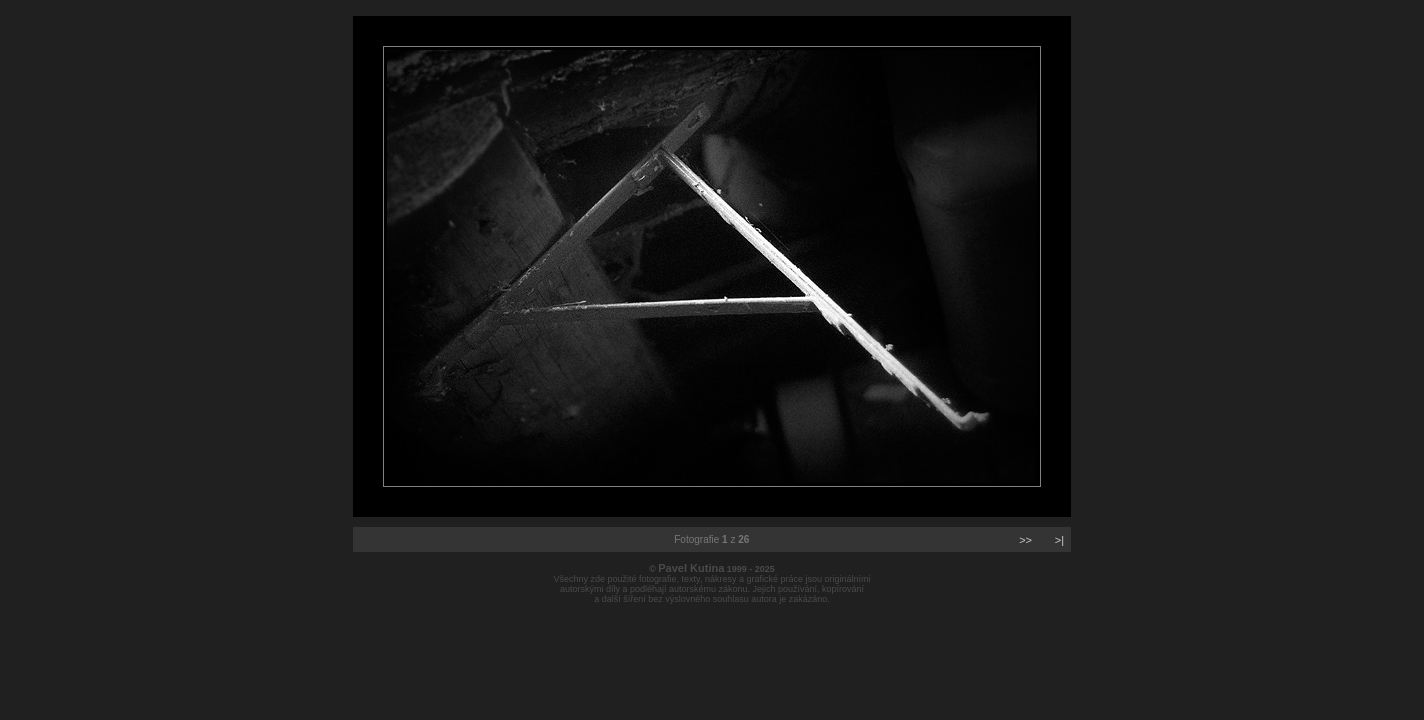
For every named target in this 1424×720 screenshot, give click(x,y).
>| (1059, 540)
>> (1025, 540)
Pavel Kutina (691, 568)
